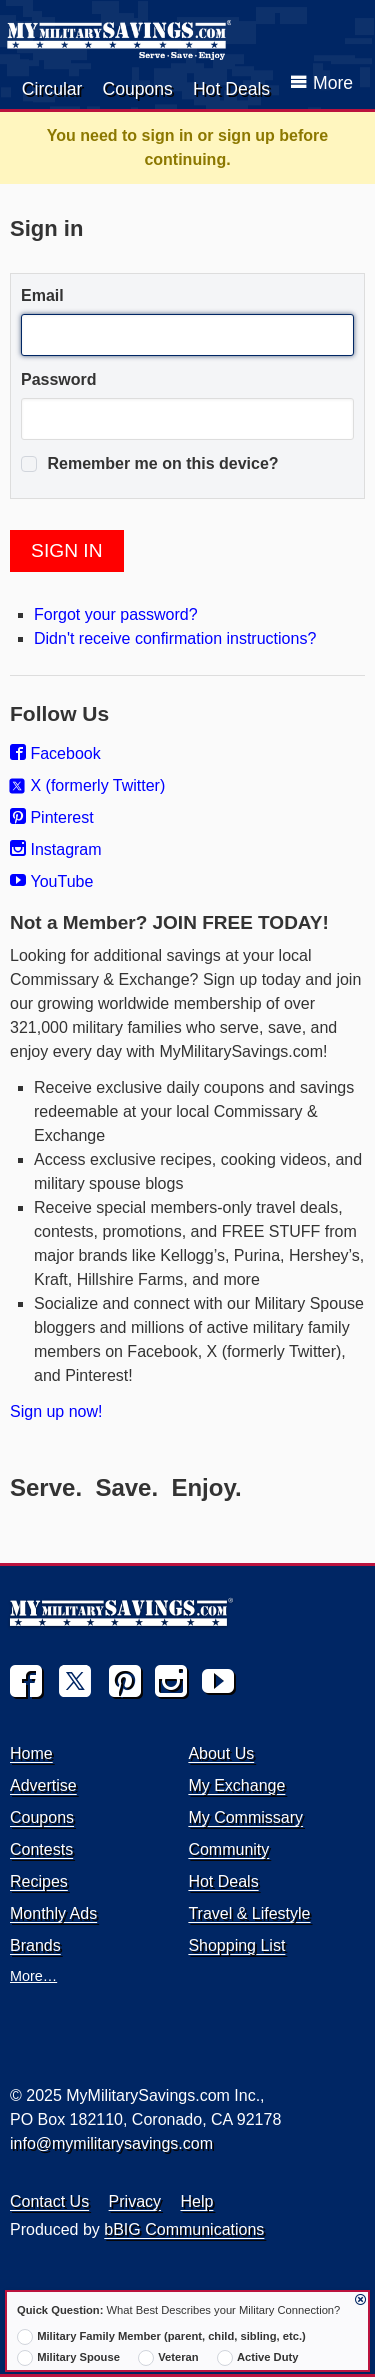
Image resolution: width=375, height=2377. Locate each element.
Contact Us (49, 2201)
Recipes (39, 1881)
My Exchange (236, 1785)
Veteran (168, 2358)
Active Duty (258, 2358)
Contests (41, 1849)
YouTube (51, 881)
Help (197, 2201)
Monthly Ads (53, 1913)
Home (31, 1753)
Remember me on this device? (150, 464)
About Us (221, 1753)
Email (42, 295)
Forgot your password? (116, 614)
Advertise (43, 1785)
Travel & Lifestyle (249, 1913)
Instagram (56, 849)
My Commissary (245, 1817)
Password (59, 379)
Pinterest (52, 817)
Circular (52, 89)
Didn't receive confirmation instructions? (175, 638)
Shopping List (236, 1945)
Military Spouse (68, 2358)
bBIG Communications (184, 2229)
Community (228, 1849)
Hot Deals (231, 89)
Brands (35, 1945)
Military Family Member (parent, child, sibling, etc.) (161, 2337)
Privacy (135, 2201)
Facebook (55, 753)
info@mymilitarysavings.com (111, 2143)
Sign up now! (56, 1411)
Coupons (137, 89)
